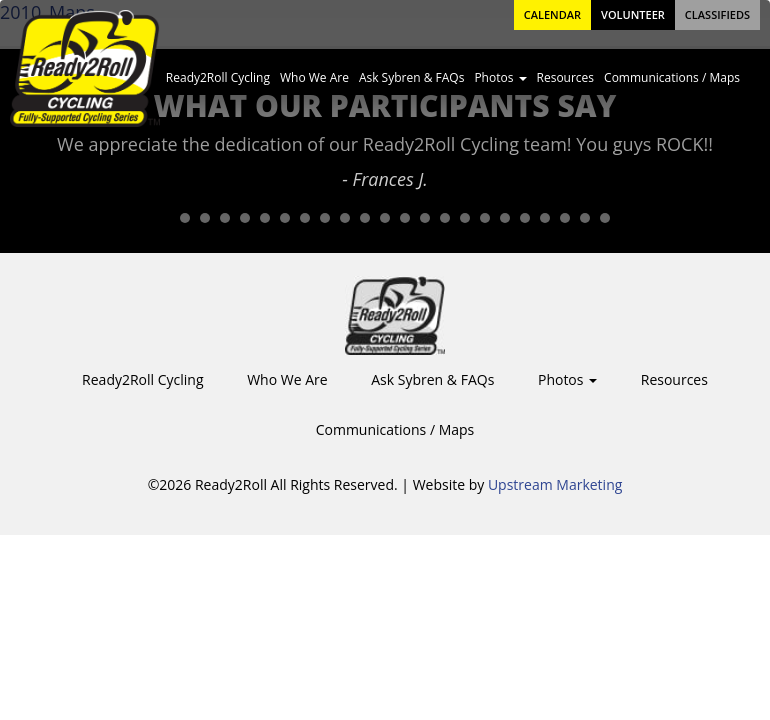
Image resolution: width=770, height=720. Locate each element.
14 (425, 218)
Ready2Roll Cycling (218, 77)
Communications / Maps (672, 77)
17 (485, 218)
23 (605, 218)
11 (365, 218)
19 (525, 218)
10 (345, 218)
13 (405, 218)
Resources (566, 77)
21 (565, 218)
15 (445, 218)
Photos (500, 77)
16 (465, 218)
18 (505, 218)
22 (585, 218)
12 (385, 218)
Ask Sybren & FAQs (411, 77)
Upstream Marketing (555, 484)
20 (545, 218)
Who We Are (314, 77)
